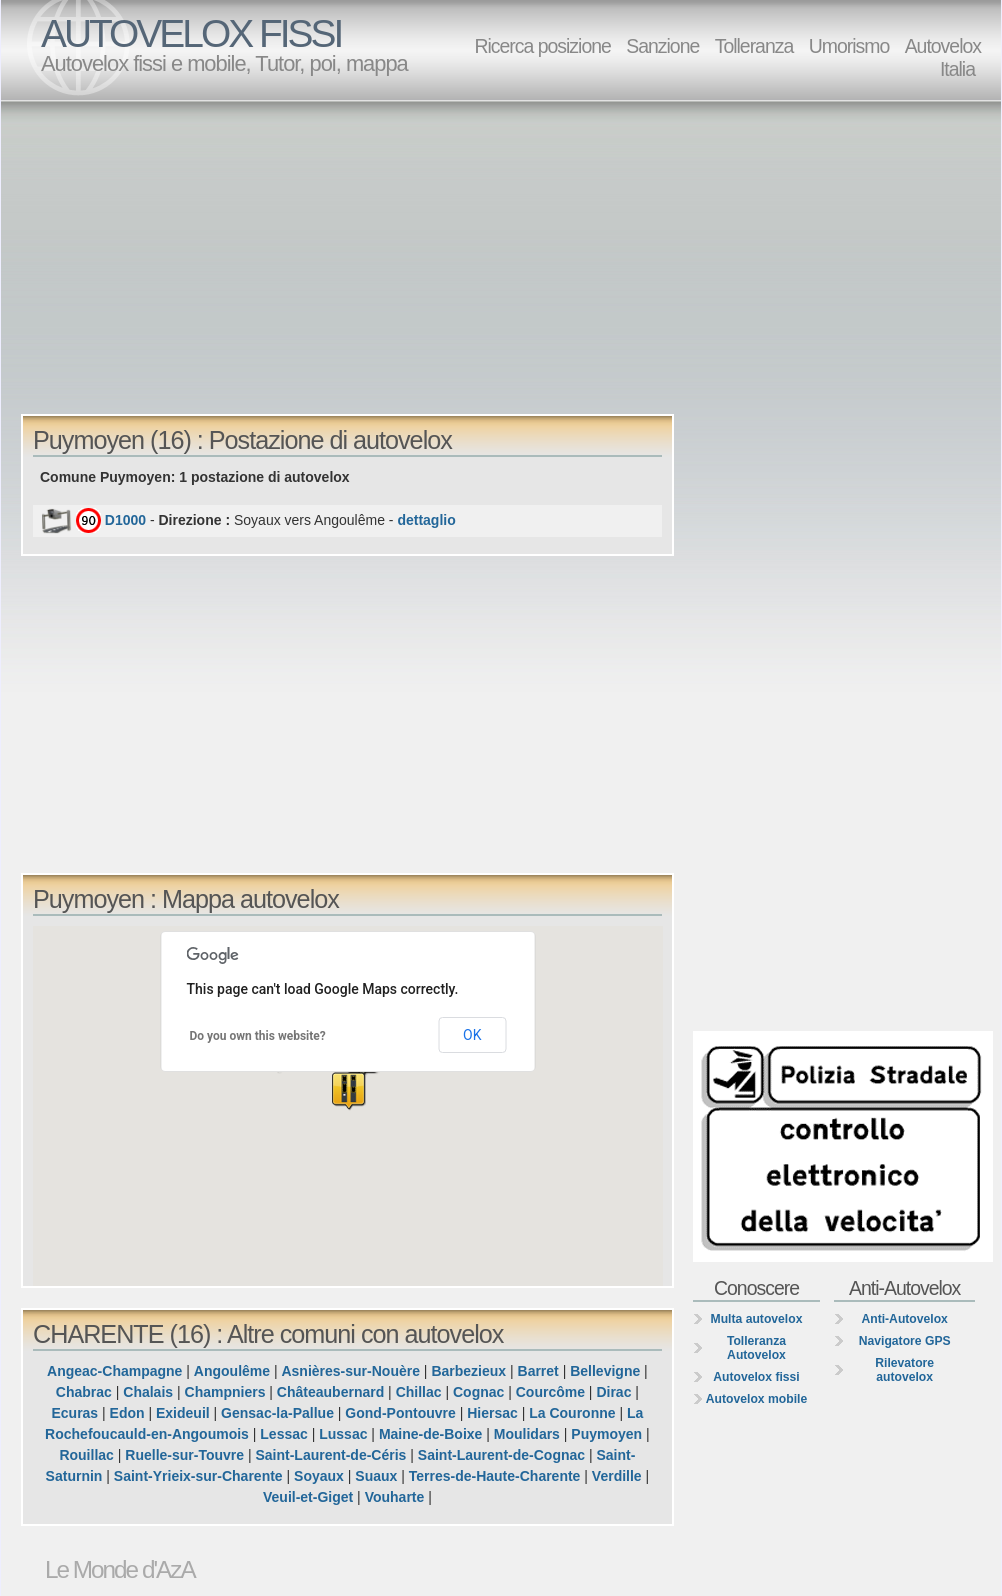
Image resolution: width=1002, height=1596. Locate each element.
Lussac (343, 1434)
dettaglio (426, 520)
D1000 (125, 520)
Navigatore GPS (905, 1341)
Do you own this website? (258, 1036)
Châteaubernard (330, 1392)
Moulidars (527, 1434)
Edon (127, 1413)
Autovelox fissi (756, 1377)
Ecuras (74, 1413)
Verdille (617, 1476)
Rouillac (86, 1455)
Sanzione (662, 46)
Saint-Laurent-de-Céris (330, 1455)
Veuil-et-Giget (308, 1497)
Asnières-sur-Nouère (350, 1371)
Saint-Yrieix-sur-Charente (198, 1476)
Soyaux (319, 1476)
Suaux (376, 1476)
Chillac (419, 1392)
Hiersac (492, 1413)
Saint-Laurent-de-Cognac (501, 1455)
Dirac (613, 1392)
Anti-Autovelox (904, 1319)
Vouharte (395, 1497)
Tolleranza (754, 46)
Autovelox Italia (943, 57)
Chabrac (84, 1392)
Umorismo (849, 46)
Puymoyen (606, 1434)
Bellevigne (605, 1371)
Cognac (478, 1392)
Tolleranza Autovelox (756, 1348)
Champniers (225, 1392)
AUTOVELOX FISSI (191, 33)
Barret (538, 1371)
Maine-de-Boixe (430, 1434)
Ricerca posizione (542, 46)
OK (472, 1035)
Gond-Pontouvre (400, 1413)
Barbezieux (468, 1371)
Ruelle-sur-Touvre (184, 1455)
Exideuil (183, 1413)
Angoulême (232, 1371)
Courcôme (550, 1392)
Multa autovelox (757, 1319)
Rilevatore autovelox (904, 1370)
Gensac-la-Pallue (277, 1413)
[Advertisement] (289, 256)
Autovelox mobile (756, 1399)
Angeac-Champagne (114, 1371)
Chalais (148, 1392)
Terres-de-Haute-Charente (495, 1476)
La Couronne (572, 1413)
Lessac (283, 1434)
